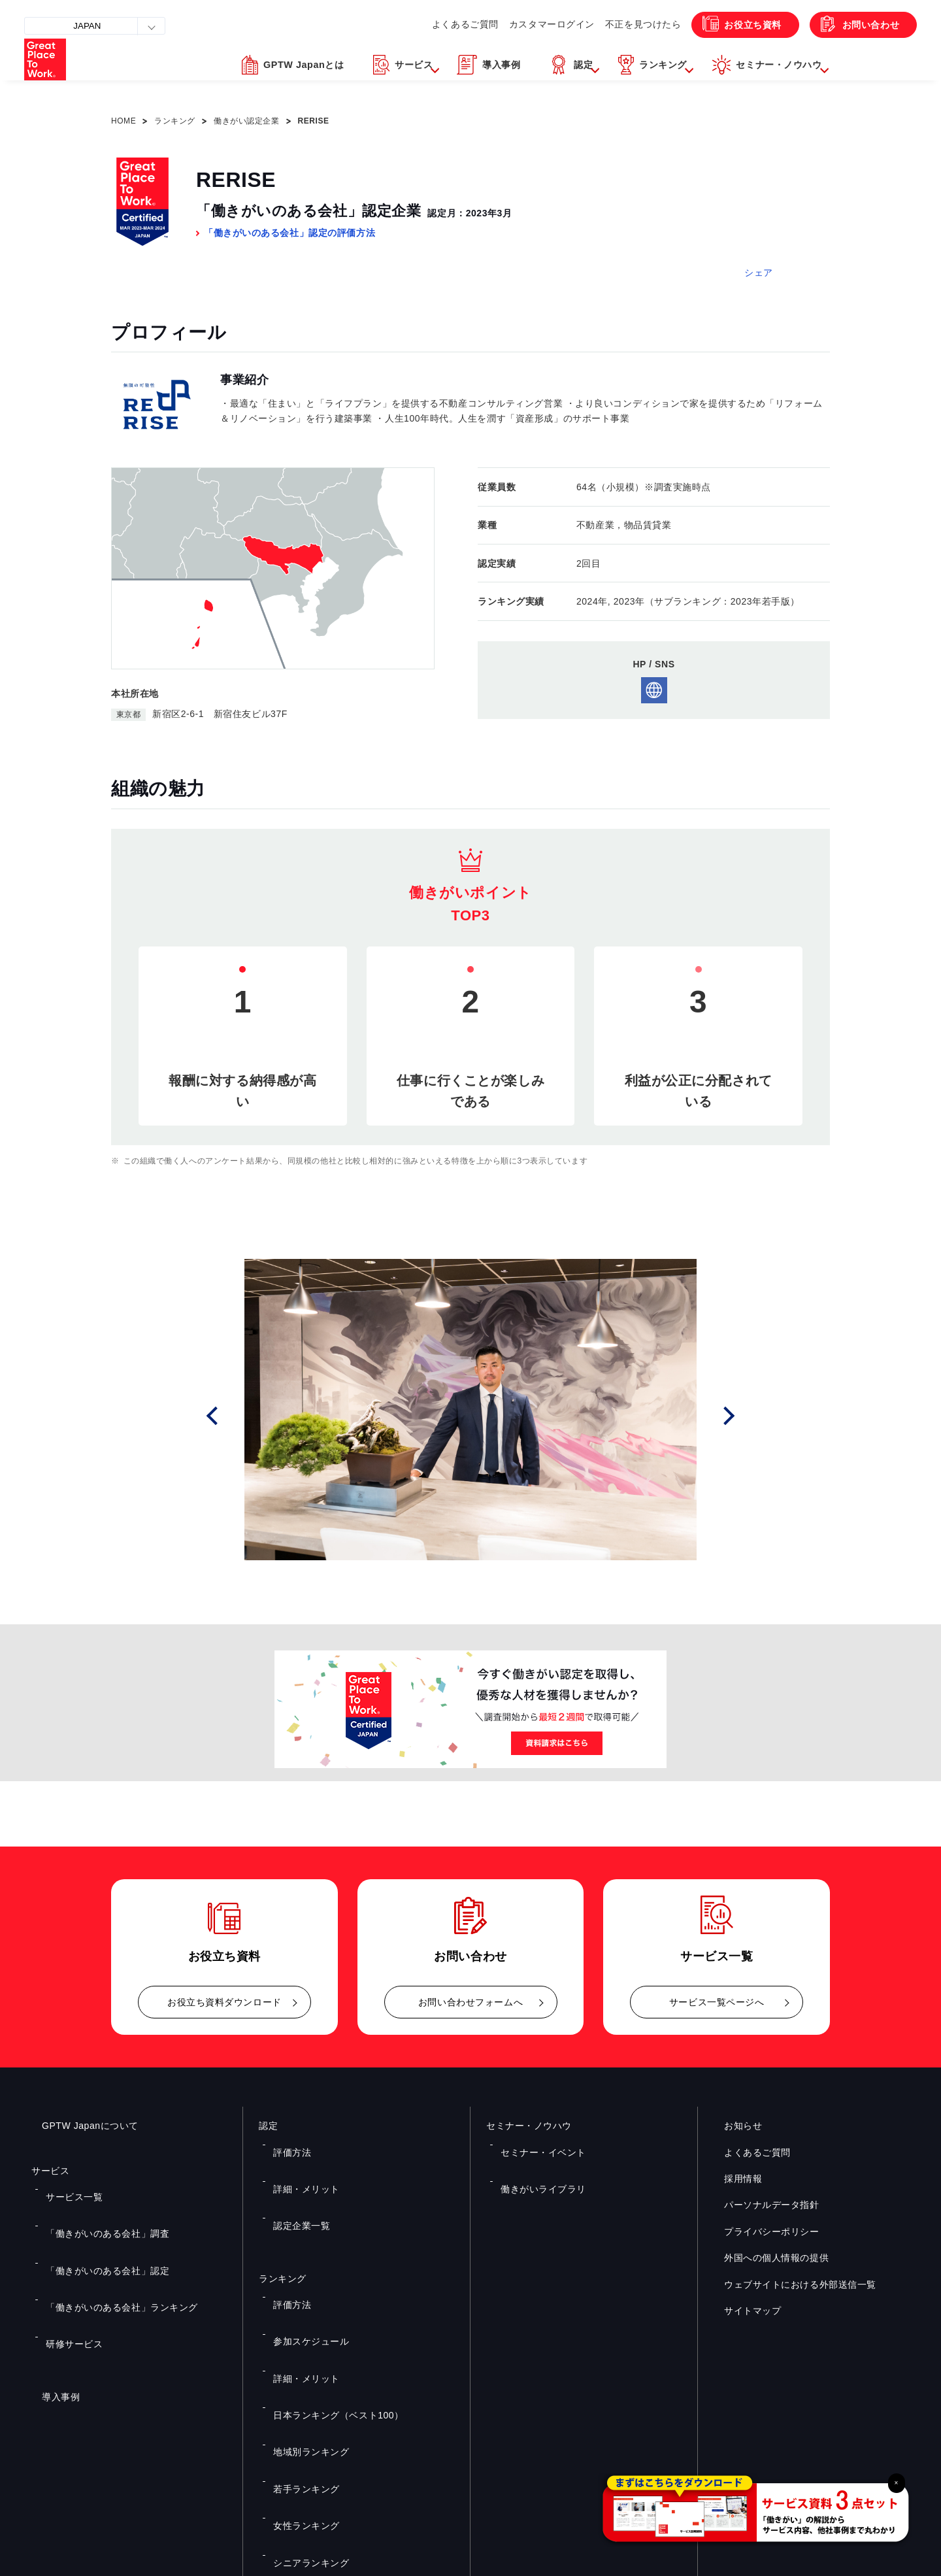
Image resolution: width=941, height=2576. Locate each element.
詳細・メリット (299, 2162)
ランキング (174, 120)
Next (733, 1415)
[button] (344, 73)
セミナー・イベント (535, 2143)
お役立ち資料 (730, 24)
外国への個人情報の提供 (766, 2257)
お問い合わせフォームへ (470, 2002)
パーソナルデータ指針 (761, 2205)
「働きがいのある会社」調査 (96, 2206)
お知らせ (732, 2125)
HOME (123, 120)
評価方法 (287, 2143)
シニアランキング (303, 2376)
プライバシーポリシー (761, 2231)
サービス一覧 (67, 2187)
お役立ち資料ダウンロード (224, 2002)
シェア (758, 272)
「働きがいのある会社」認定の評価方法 (289, 232)
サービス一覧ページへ (717, 2002)
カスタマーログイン (515, 24)
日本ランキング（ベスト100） (327, 2299)
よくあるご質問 (423, 24)
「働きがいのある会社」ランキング (108, 2245)
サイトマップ (742, 2310)
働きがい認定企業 (246, 120)
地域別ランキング (303, 2318)
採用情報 (732, 2178)
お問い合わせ (861, 24)
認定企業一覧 (295, 2181)
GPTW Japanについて (79, 2125)
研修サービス (67, 2264)
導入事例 (50, 2308)
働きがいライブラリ (535, 2162)
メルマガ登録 (691, 2433)
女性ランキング (299, 2357)
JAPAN (93, 26)
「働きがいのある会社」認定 (96, 2225)
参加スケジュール (303, 2261)
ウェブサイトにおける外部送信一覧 (790, 2284)
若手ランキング (299, 2337)
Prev (230, 1415)
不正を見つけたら (612, 24)
